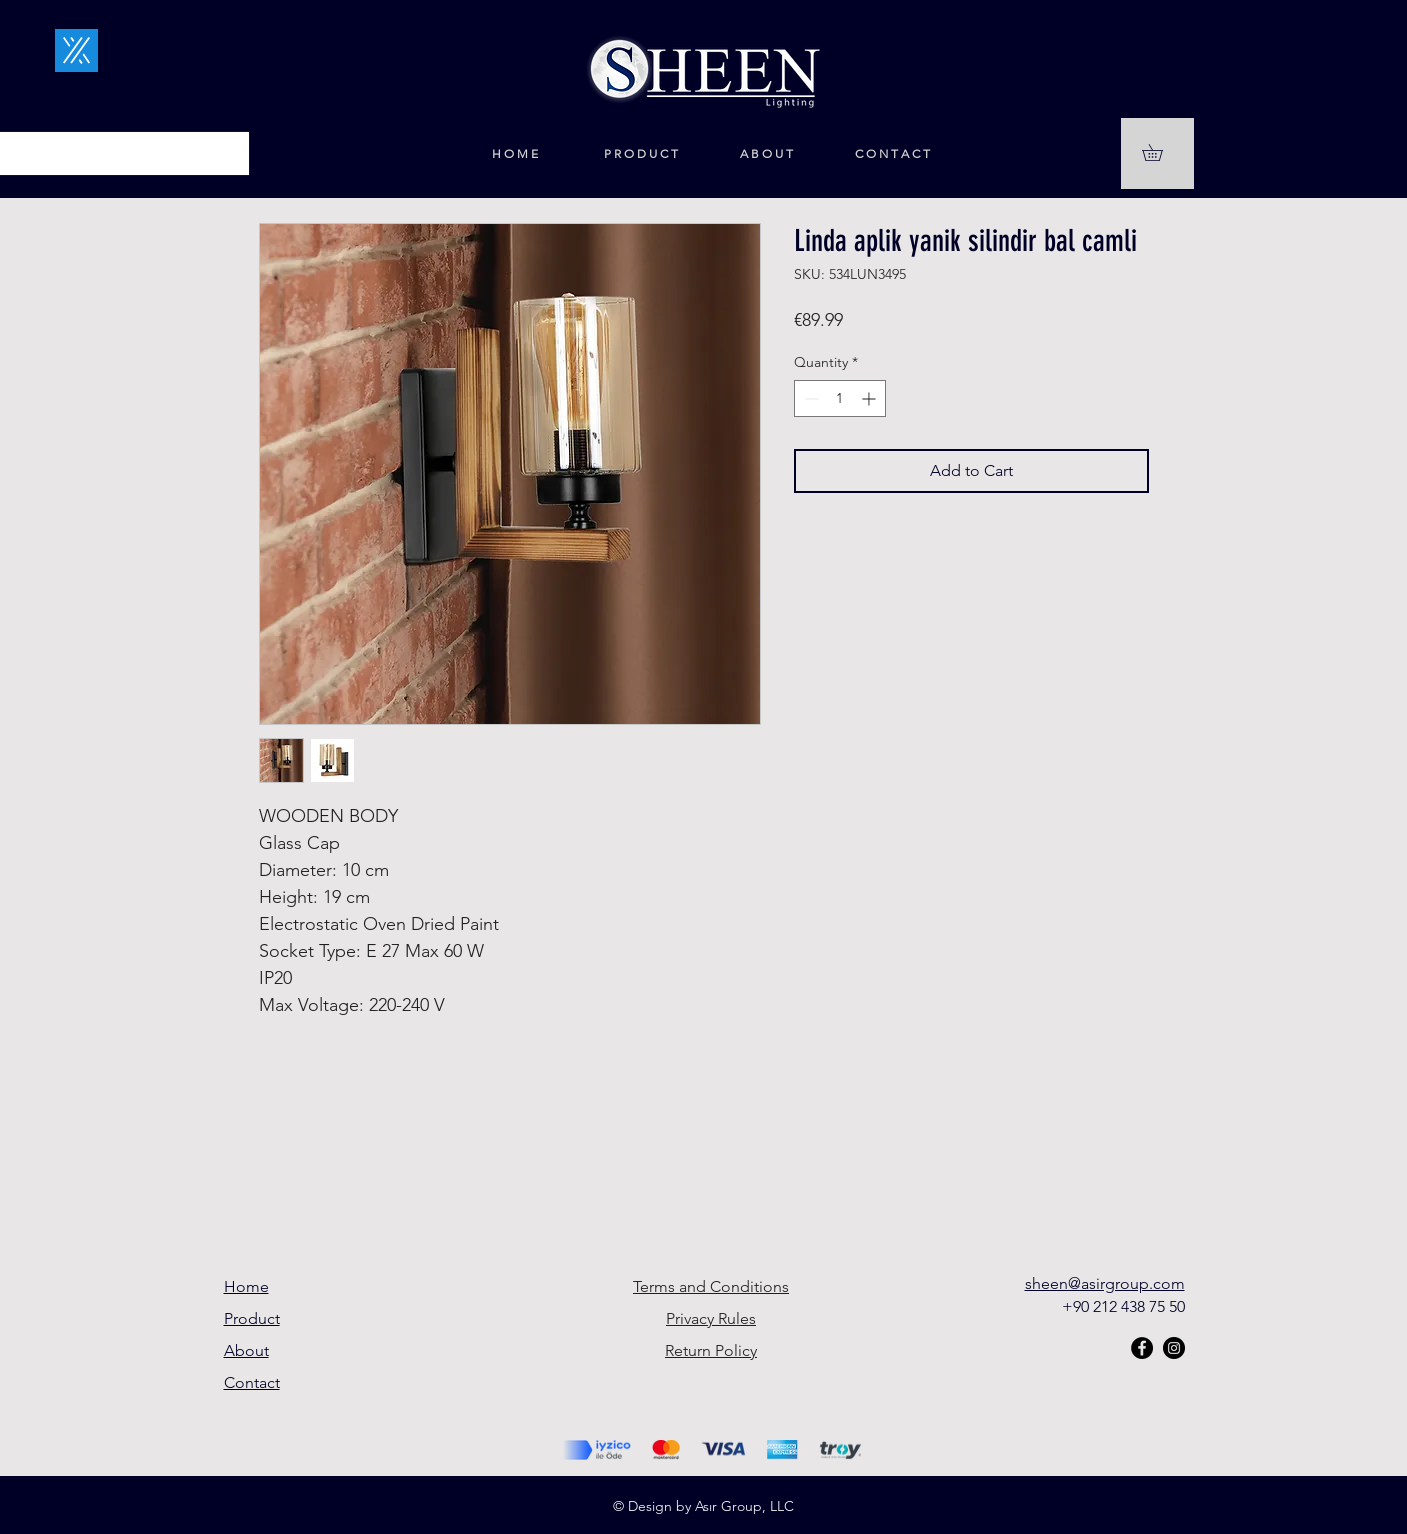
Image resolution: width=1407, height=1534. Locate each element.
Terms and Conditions (711, 1286)
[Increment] (870, 398)
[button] (1160, 152)
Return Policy (711, 1350)
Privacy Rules (711, 1318)
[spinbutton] (840, 398)
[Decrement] (809, 398)
